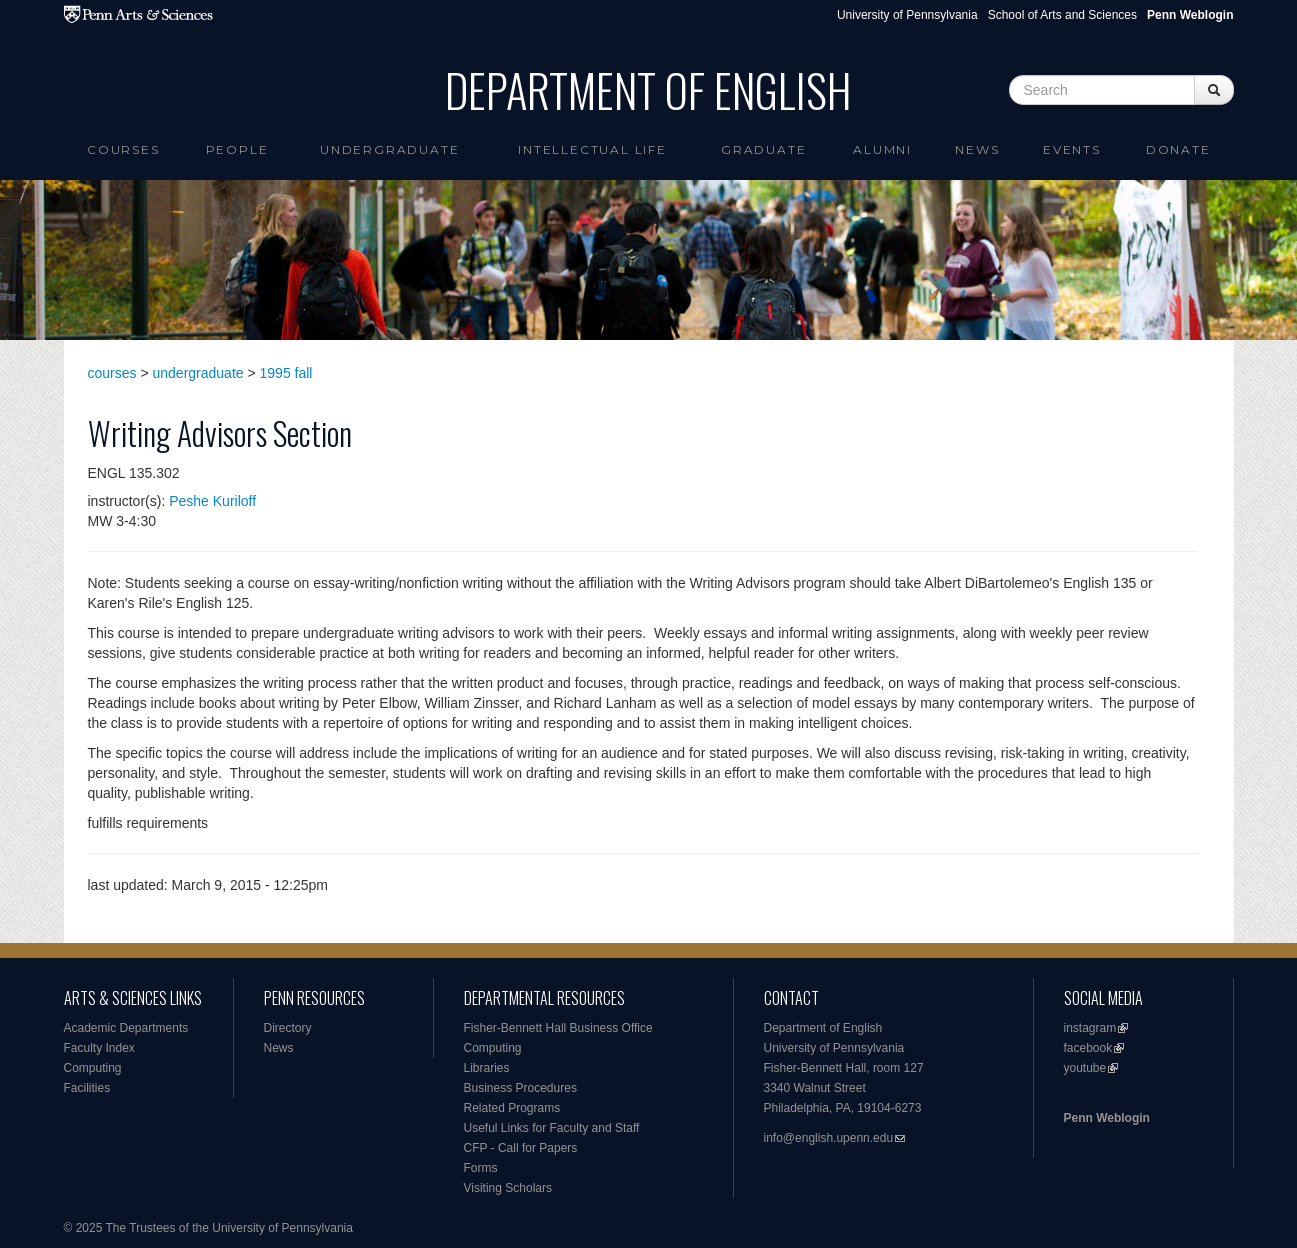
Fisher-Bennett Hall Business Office (558, 1028)
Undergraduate (389, 149)
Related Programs (512, 1108)
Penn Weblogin (1107, 1118)
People (237, 149)
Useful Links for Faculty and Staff (552, 1128)
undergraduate (198, 373)
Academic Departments (126, 1028)
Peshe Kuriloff (212, 501)
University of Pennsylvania (907, 15)
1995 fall (286, 373)
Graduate (763, 149)
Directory (288, 1028)
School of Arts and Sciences (1062, 15)
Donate (1178, 149)
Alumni (882, 149)
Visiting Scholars (508, 1188)
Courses (123, 149)
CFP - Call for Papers (521, 1148)
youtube (1085, 1068)
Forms (481, 1168)
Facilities (87, 1088)
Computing (93, 1068)
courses (112, 373)
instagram (1090, 1028)
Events (1072, 149)
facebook (1088, 1048)
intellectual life (592, 149)
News (977, 149)
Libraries (487, 1068)
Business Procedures (520, 1088)
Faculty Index (99, 1048)
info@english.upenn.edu (829, 1138)
